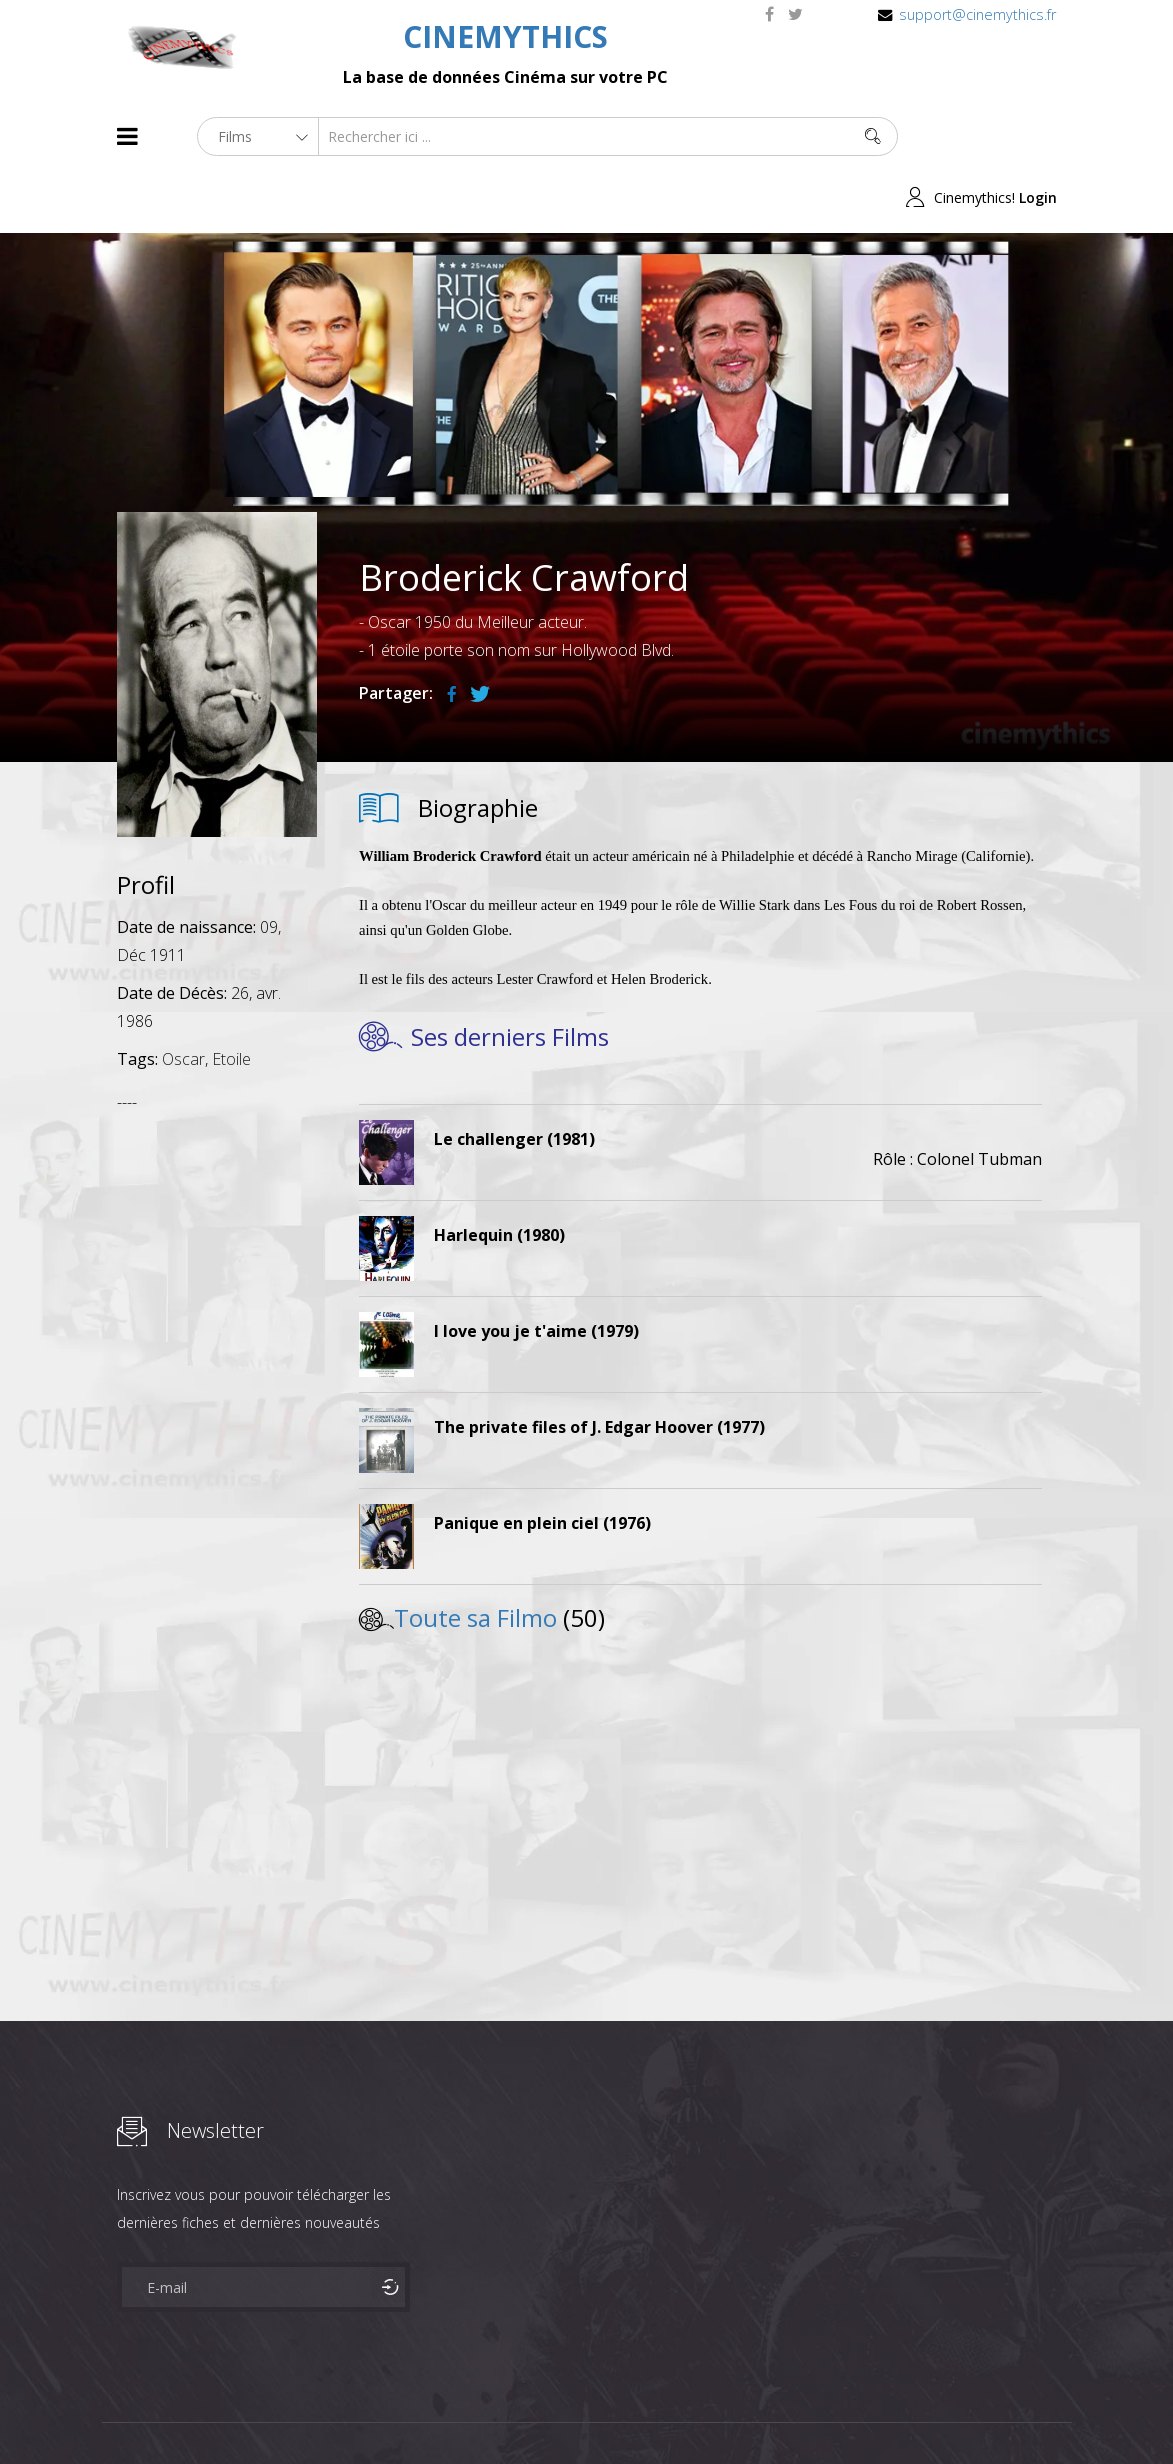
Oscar (183, 998)
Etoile (231, 998)
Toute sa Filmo (475, 1556)
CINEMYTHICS (505, 36)
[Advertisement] (217, 1365)
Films (177, 2412)
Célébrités (246, 2412)
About (121, 2412)
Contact (456, 2412)
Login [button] (1038, 136)
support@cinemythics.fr (977, 14)
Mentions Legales (355, 2412)
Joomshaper (759, 2410)
